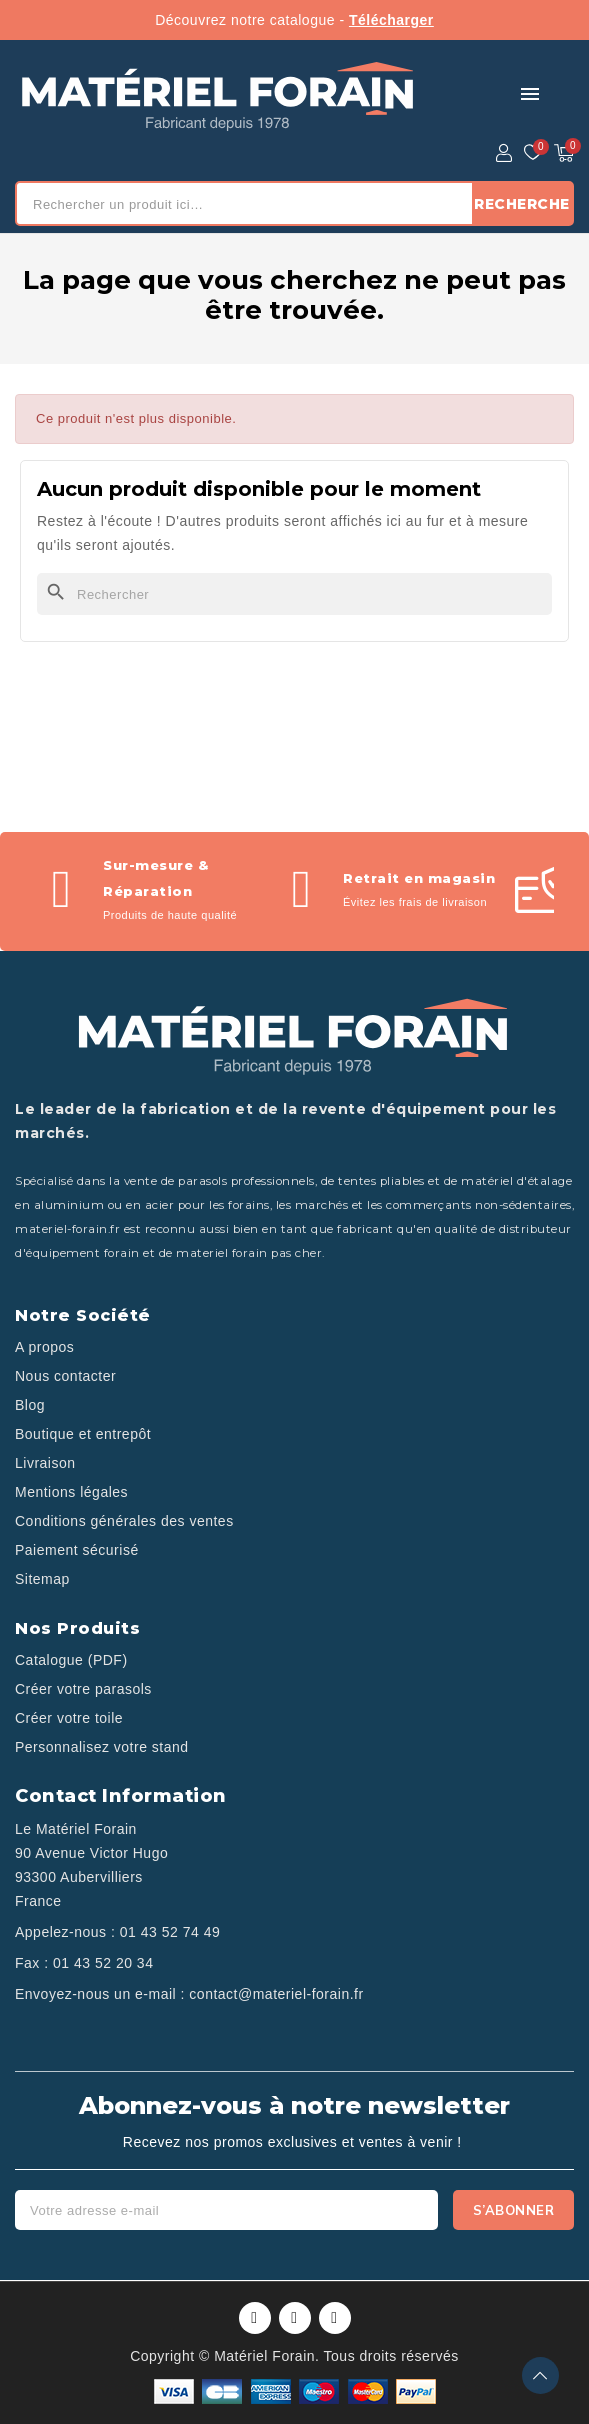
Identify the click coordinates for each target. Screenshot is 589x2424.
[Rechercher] (294, 594)
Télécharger (391, 20)
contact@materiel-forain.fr (276, 1994)
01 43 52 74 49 (170, 1932)
